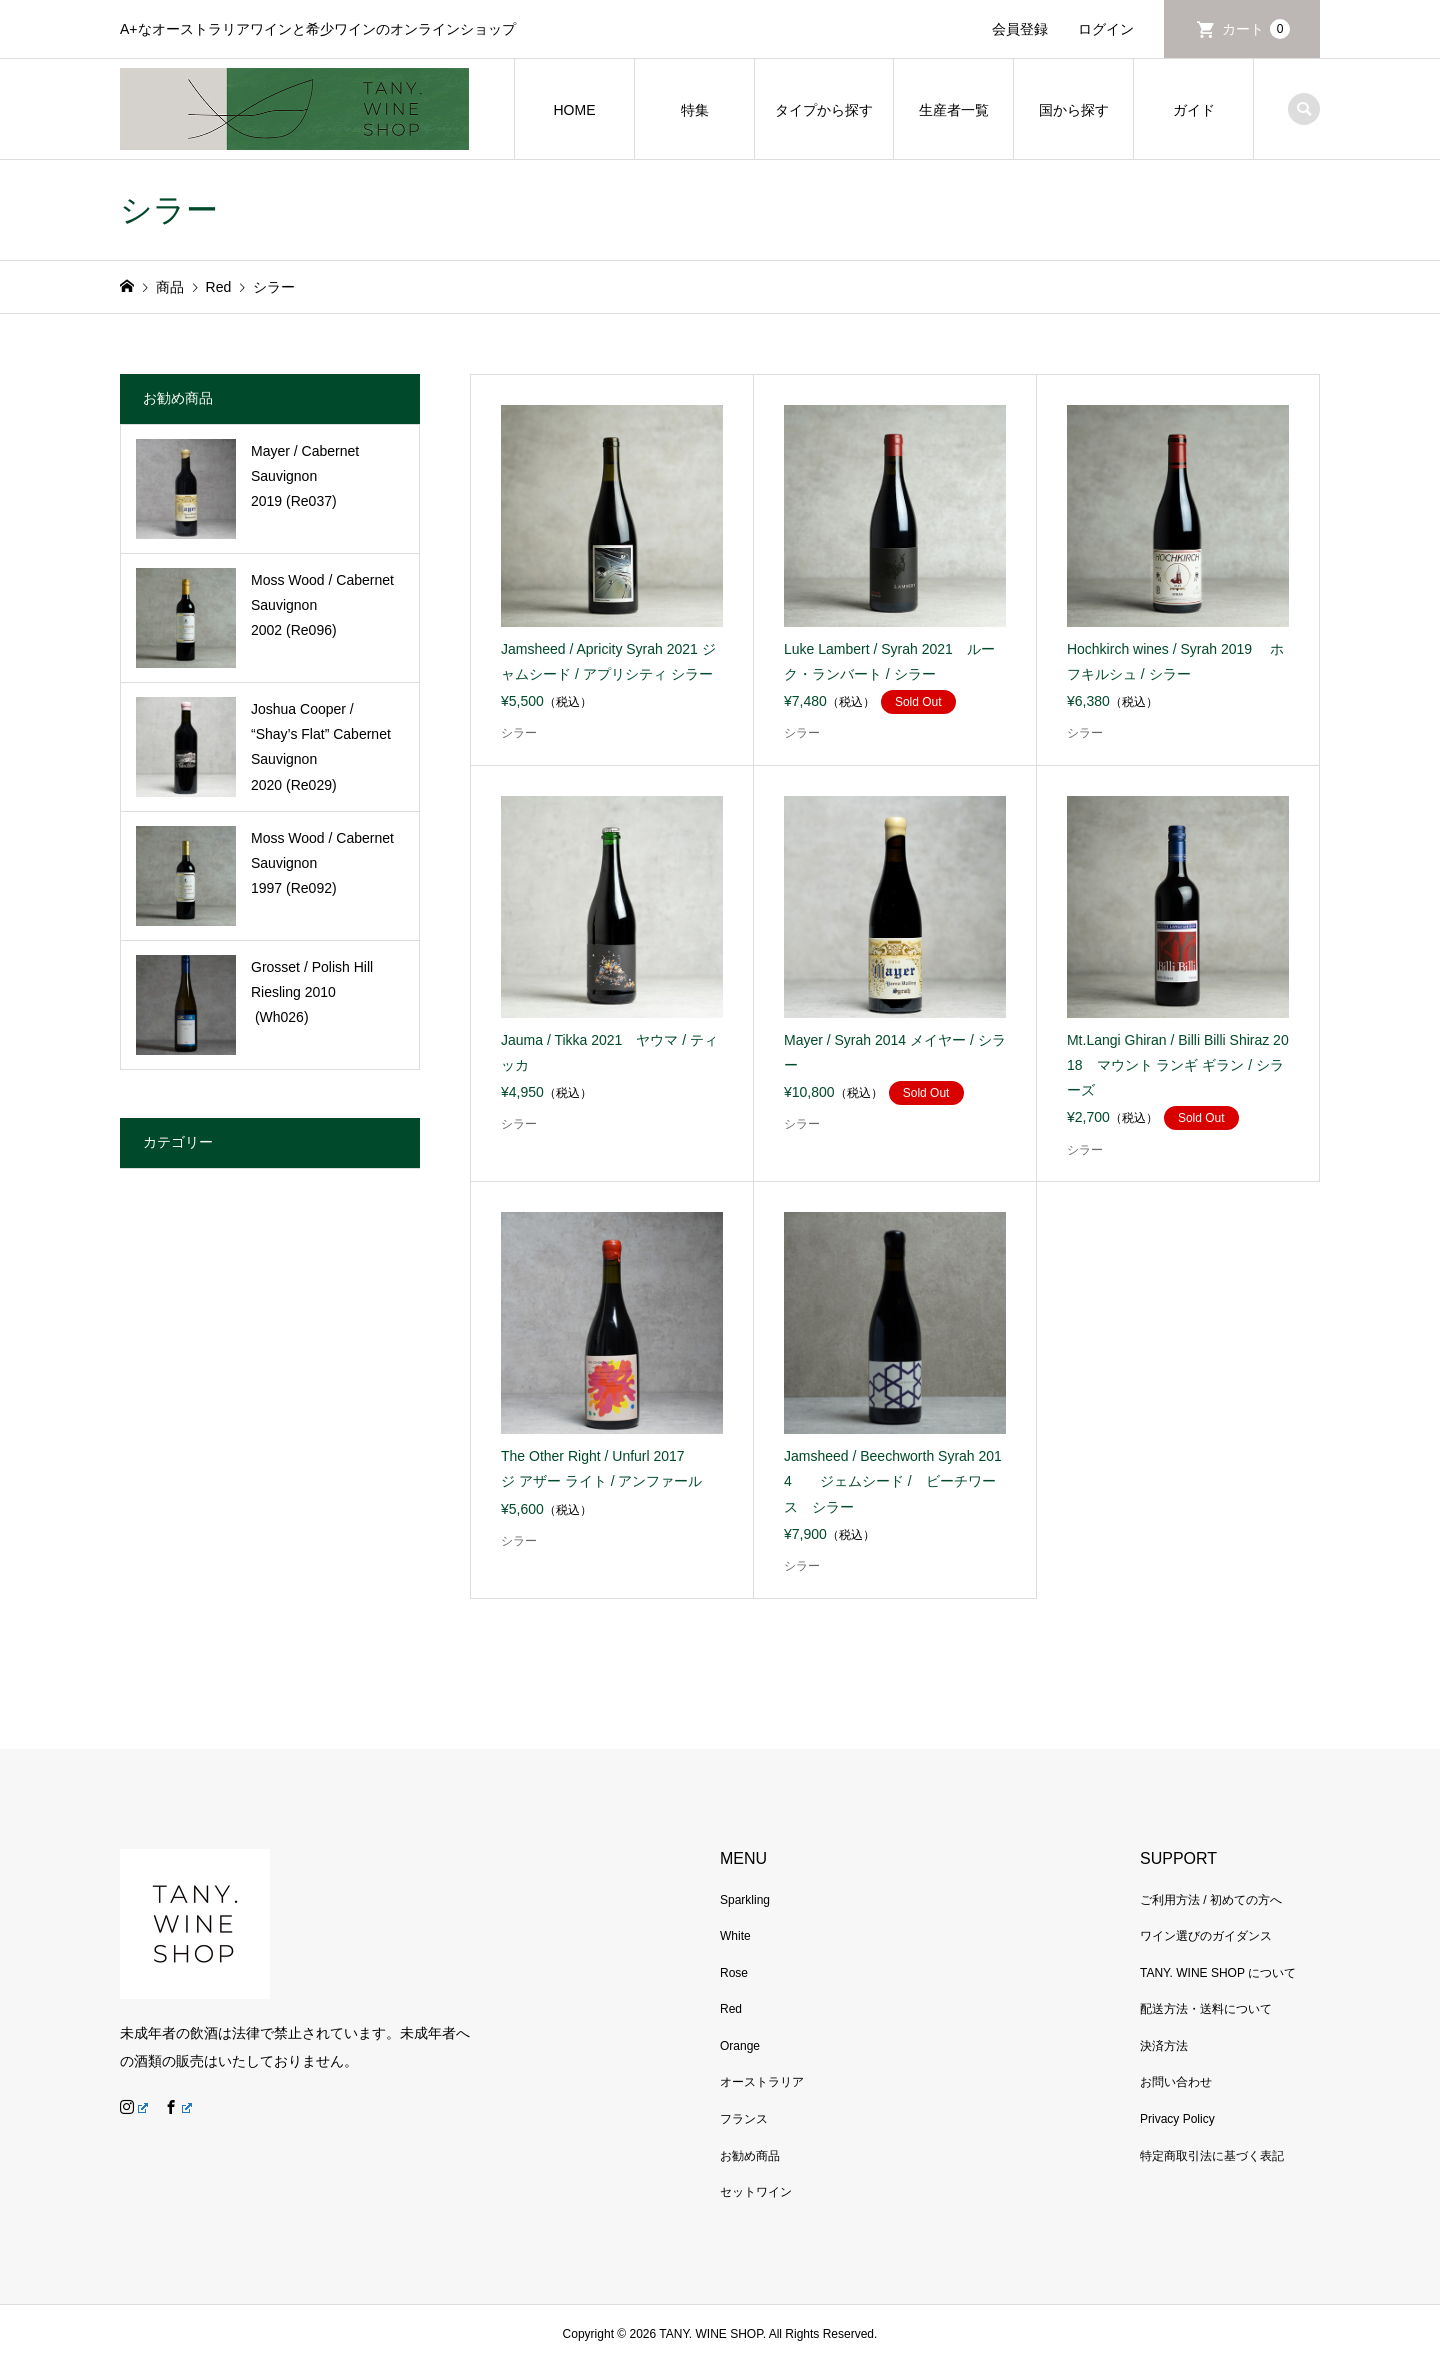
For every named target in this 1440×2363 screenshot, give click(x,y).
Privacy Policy (1177, 2119)
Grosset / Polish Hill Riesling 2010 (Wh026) (312, 992)
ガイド (1194, 110)
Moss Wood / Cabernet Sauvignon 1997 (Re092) (322, 863)
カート (1256, 29)
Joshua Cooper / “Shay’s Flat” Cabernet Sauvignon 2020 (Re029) (321, 747)
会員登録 (1020, 29)
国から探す (1074, 110)
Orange (740, 2046)
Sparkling (745, 1900)
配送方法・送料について (1206, 2009)
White (735, 1936)
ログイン (1106, 29)
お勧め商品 (750, 2156)
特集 (695, 110)
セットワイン (756, 2192)
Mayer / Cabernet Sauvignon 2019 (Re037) (305, 476)
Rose (734, 1973)
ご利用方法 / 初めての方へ (1211, 1900)
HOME (575, 110)
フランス (744, 2119)
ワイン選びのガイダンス (1206, 1936)
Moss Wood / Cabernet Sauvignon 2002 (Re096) (322, 605)
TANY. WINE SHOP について (1218, 1973)
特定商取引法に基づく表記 (1212, 2156)
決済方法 (1164, 2046)
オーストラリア (762, 2082)
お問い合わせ (1176, 2082)
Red (731, 2009)
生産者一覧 (954, 110)
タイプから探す (824, 110)
